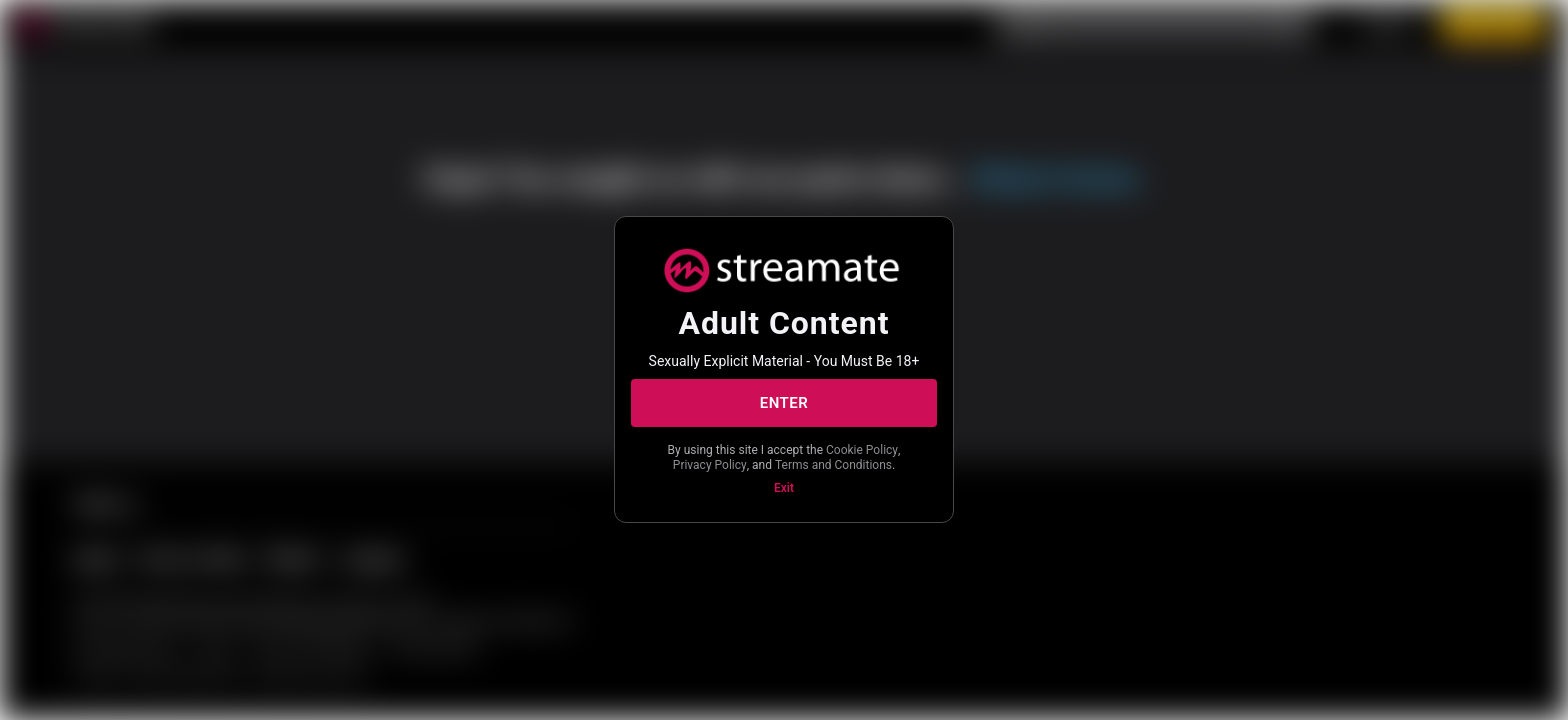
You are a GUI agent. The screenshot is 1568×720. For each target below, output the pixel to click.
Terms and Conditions (833, 465)
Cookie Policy (862, 450)
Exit (784, 488)
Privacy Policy (710, 465)
